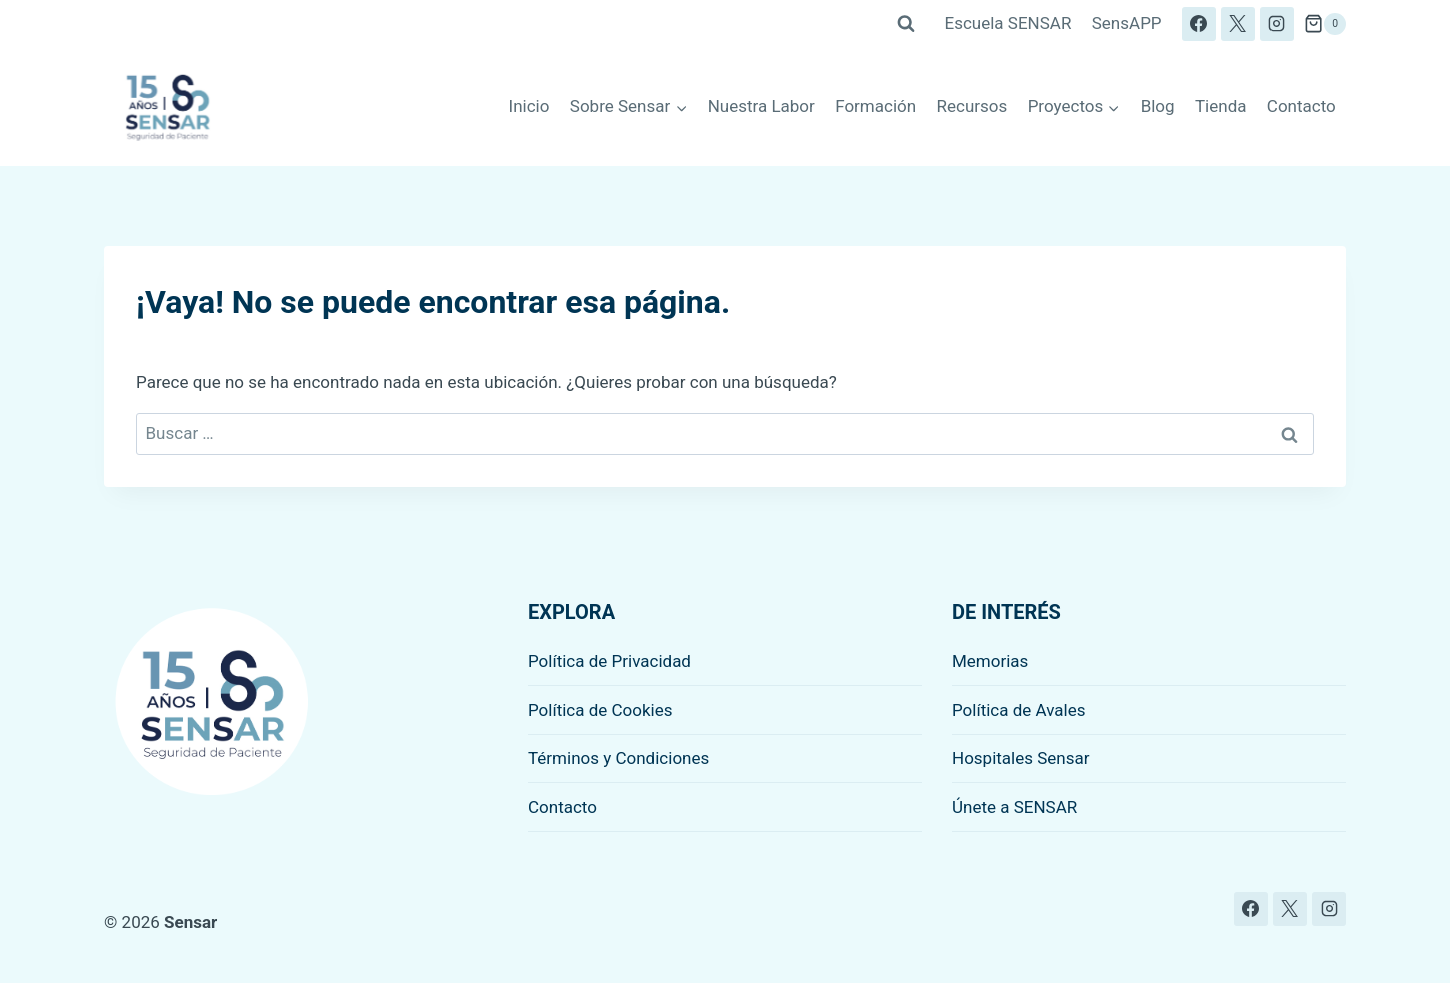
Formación (875, 106)
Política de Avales (1019, 710)
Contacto (1301, 106)
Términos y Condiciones (618, 758)
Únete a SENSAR (1014, 807)
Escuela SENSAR (1008, 23)
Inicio (529, 106)
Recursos (972, 106)
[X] (1238, 24)
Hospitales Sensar (1021, 758)
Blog (1158, 106)
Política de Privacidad (609, 661)
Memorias (990, 661)
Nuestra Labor (761, 106)
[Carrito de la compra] (1325, 24)
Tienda (1221, 106)
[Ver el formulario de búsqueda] (906, 24)
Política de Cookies (600, 710)
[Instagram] (1277, 24)
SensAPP (1127, 23)
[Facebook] (1199, 24)
